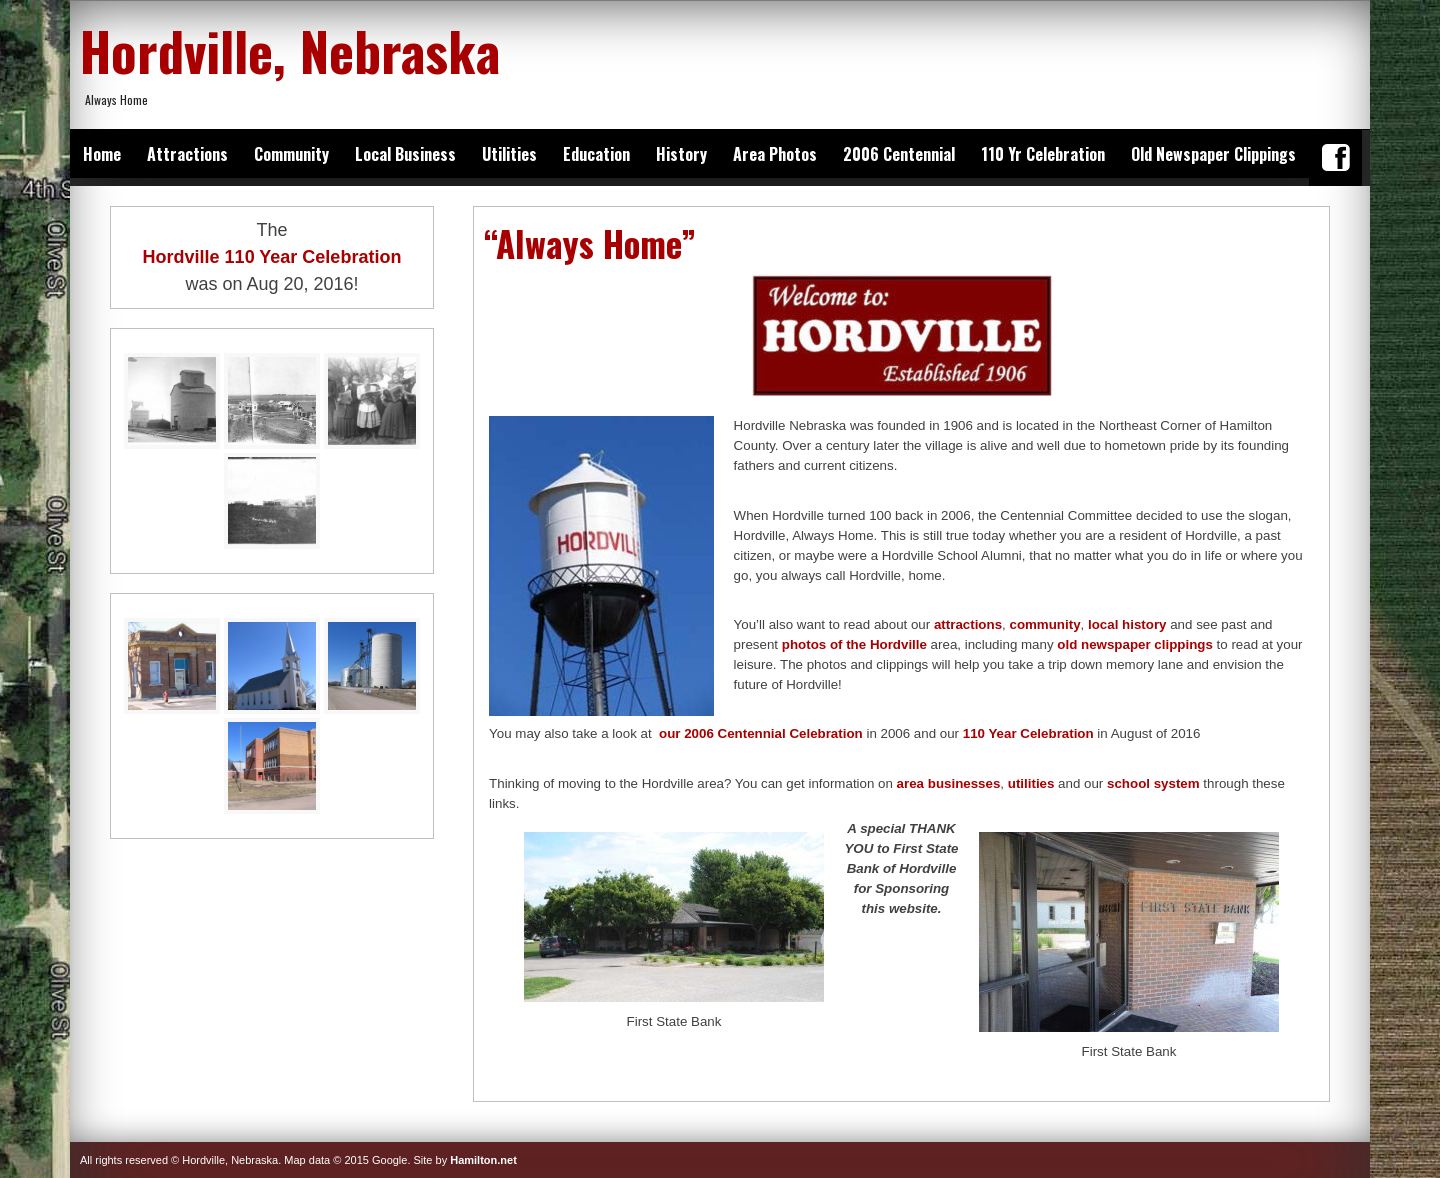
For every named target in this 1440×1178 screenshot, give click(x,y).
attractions (968, 624)
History (681, 154)
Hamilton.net (483, 1160)
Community (291, 154)
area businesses (949, 783)
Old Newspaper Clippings (1213, 154)
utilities (1031, 783)
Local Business (405, 154)
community (1044, 624)
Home (102, 154)
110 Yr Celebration (1043, 154)
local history (1127, 624)
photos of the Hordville (854, 644)
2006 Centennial (899, 154)
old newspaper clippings (1135, 644)
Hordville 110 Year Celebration (272, 257)
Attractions (187, 154)
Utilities (509, 154)
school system (1153, 783)
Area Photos (775, 154)
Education (596, 154)
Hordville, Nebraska (290, 50)
